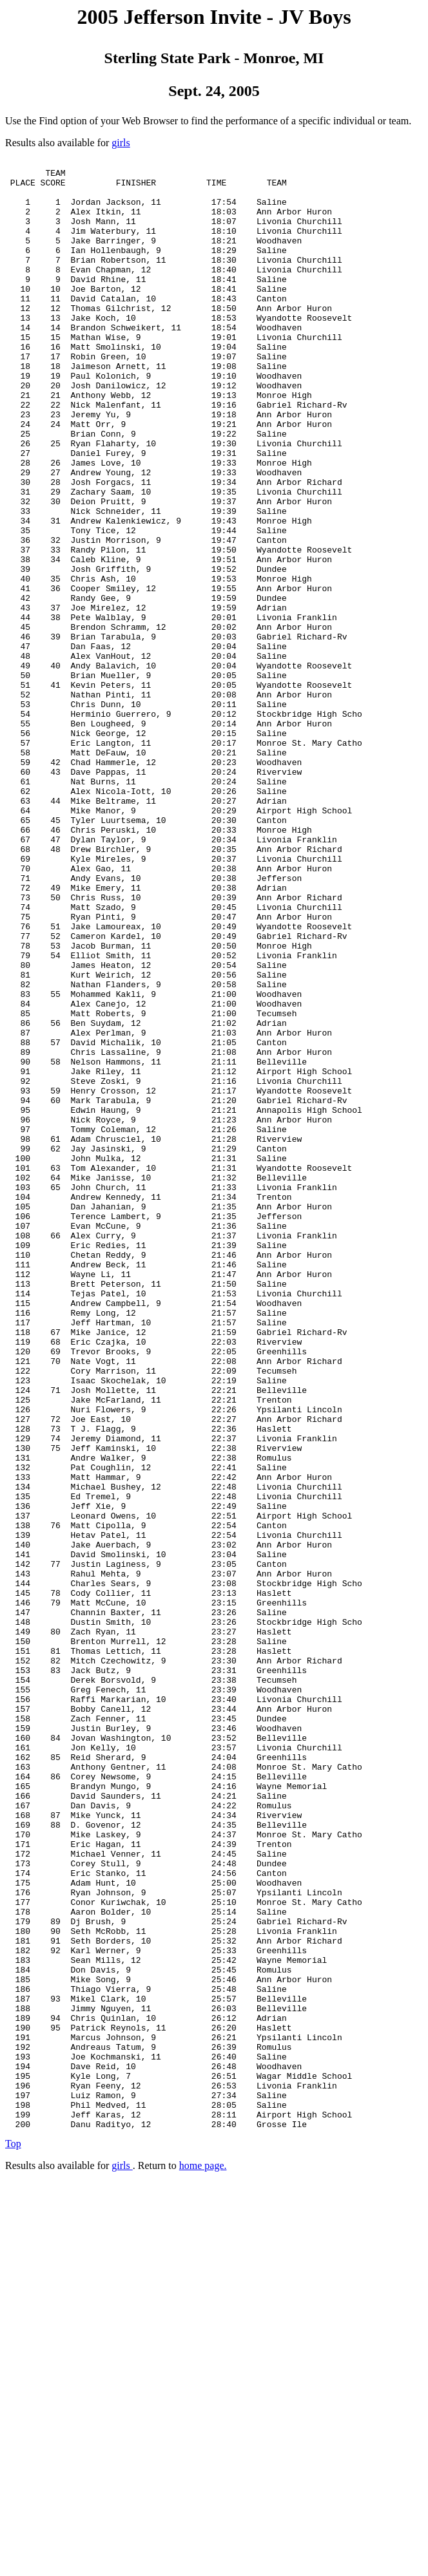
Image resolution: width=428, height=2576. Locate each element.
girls (121, 142)
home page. (203, 2559)
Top (13, 2537)
